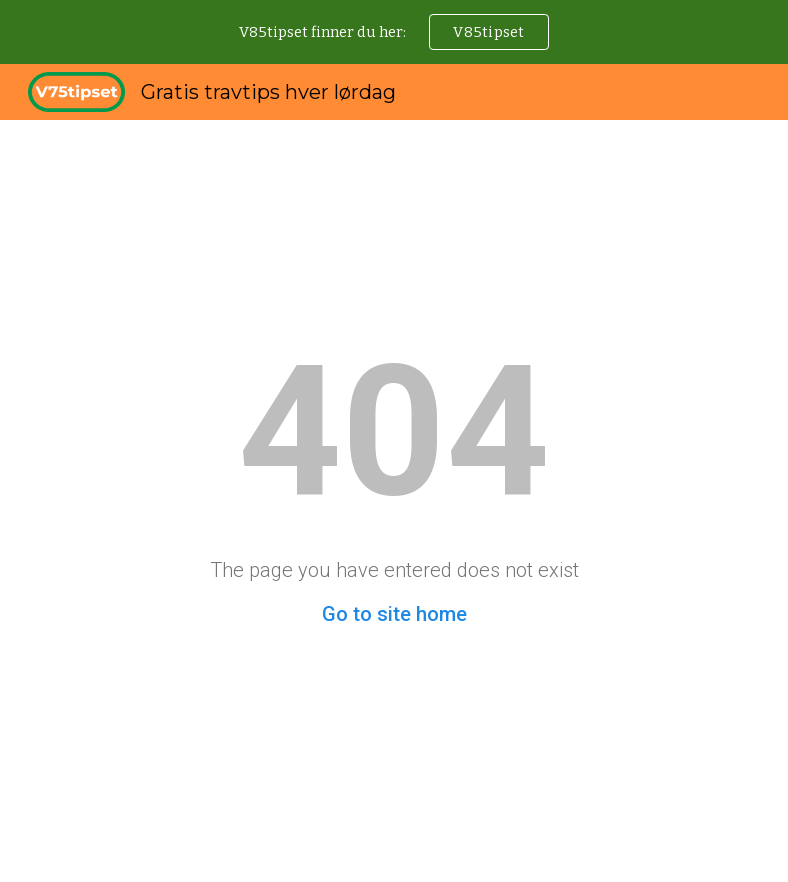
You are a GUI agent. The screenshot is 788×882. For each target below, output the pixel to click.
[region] (394, 32)
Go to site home (394, 614)
